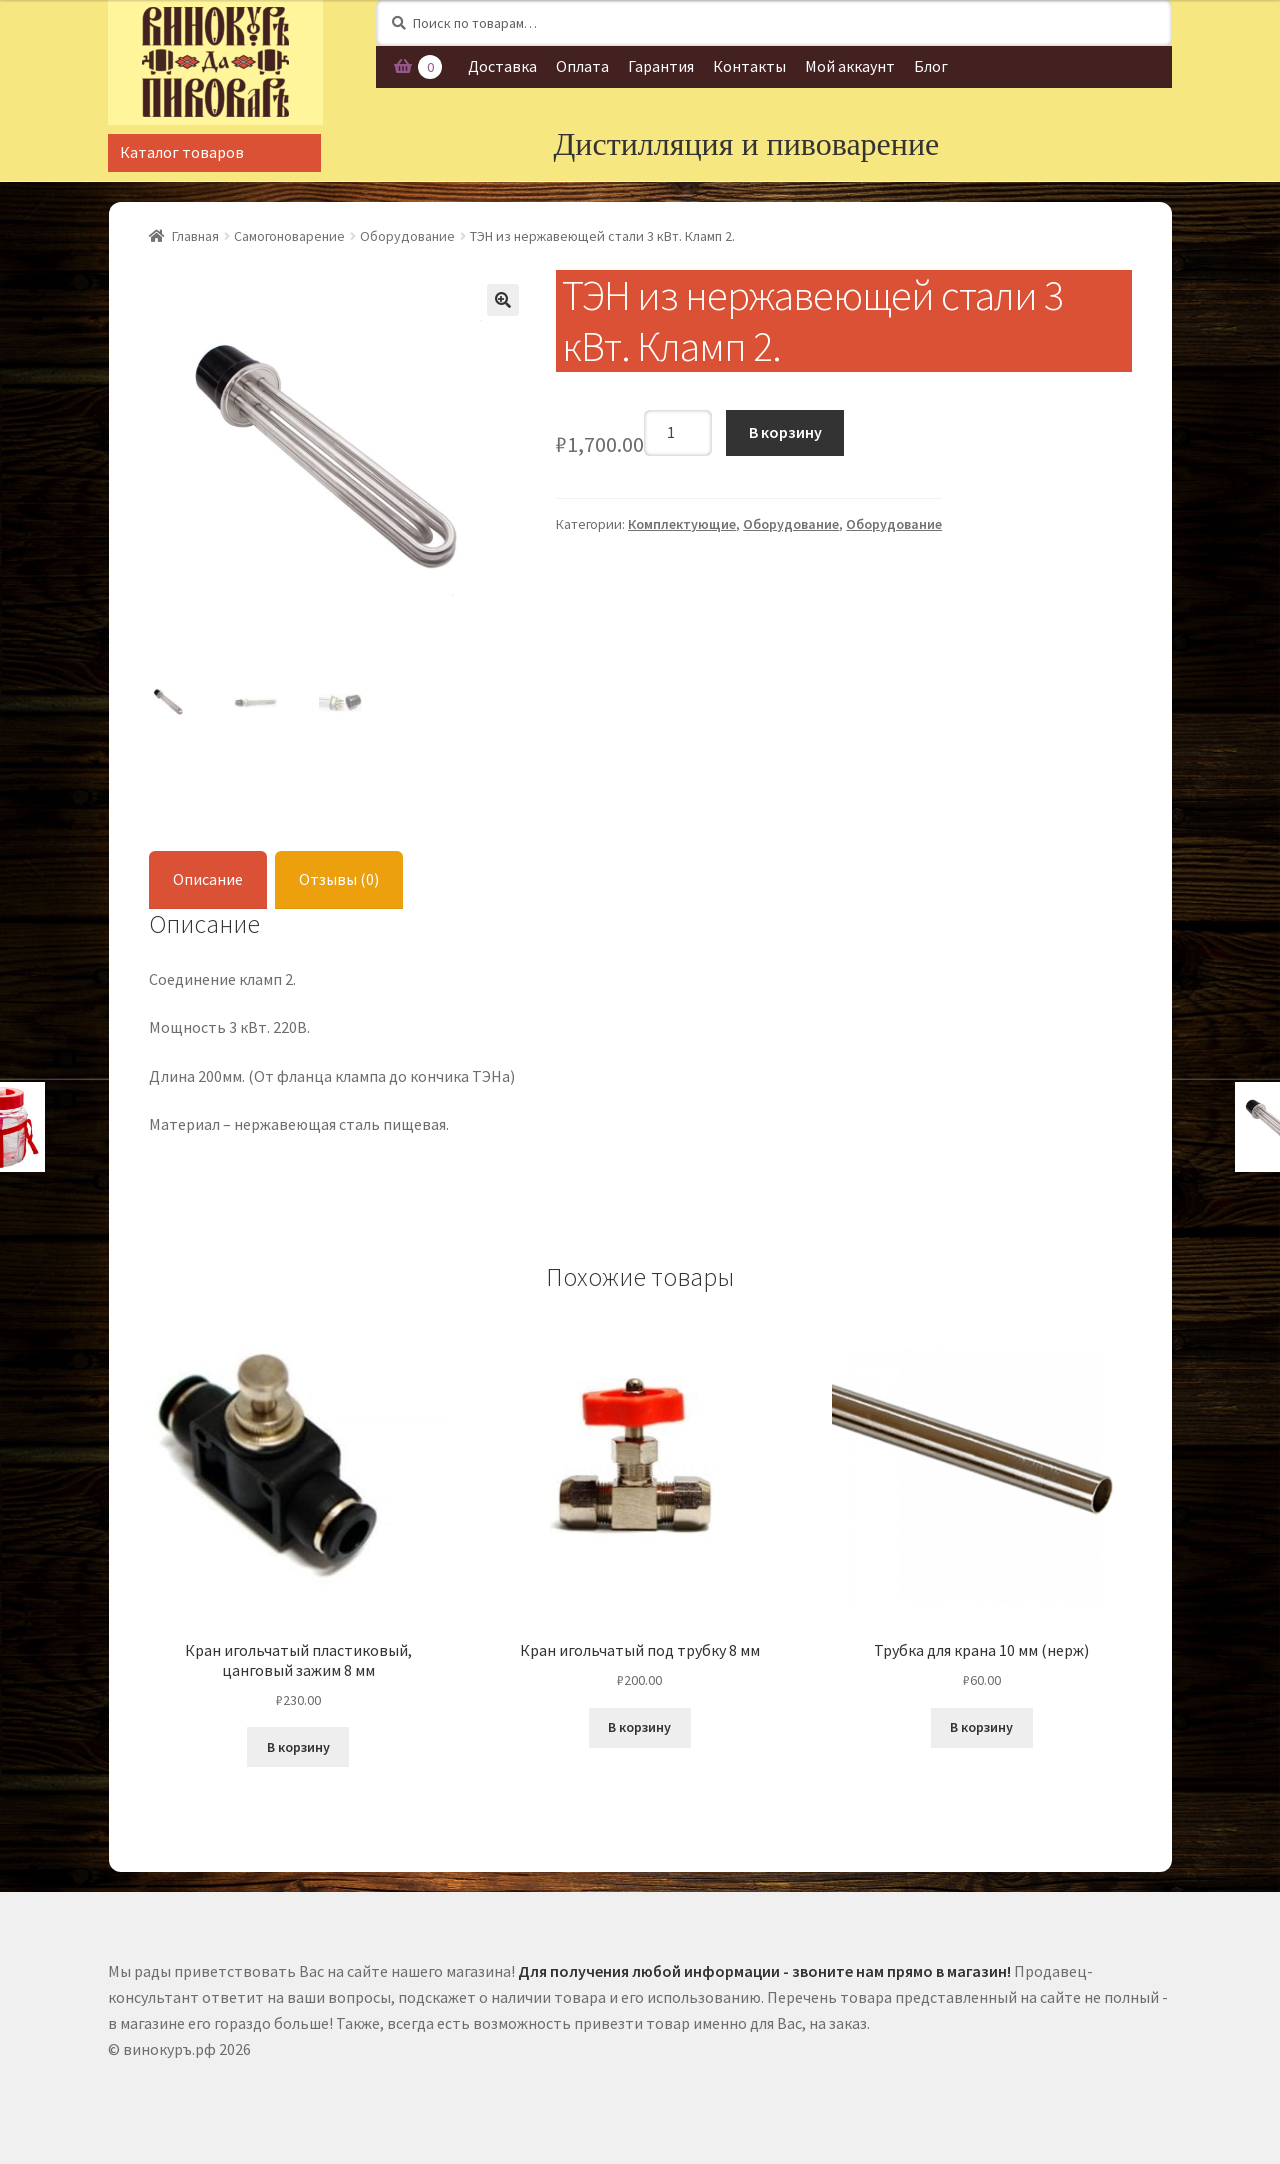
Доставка (502, 66)
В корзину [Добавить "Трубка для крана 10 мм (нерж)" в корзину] (981, 1727)
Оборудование (407, 236)
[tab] (208, 880)
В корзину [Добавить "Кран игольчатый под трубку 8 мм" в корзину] (639, 1727)
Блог (931, 66)
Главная (195, 236)
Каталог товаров (182, 152)
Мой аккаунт (850, 66)
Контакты (749, 66)
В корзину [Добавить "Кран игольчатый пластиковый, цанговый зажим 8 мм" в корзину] (298, 1747)
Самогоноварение (289, 236)
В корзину (785, 432)
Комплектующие (682, 524)
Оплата (582, 66)
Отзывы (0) (339, 879)
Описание (208, 879)
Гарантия (661, 66)
